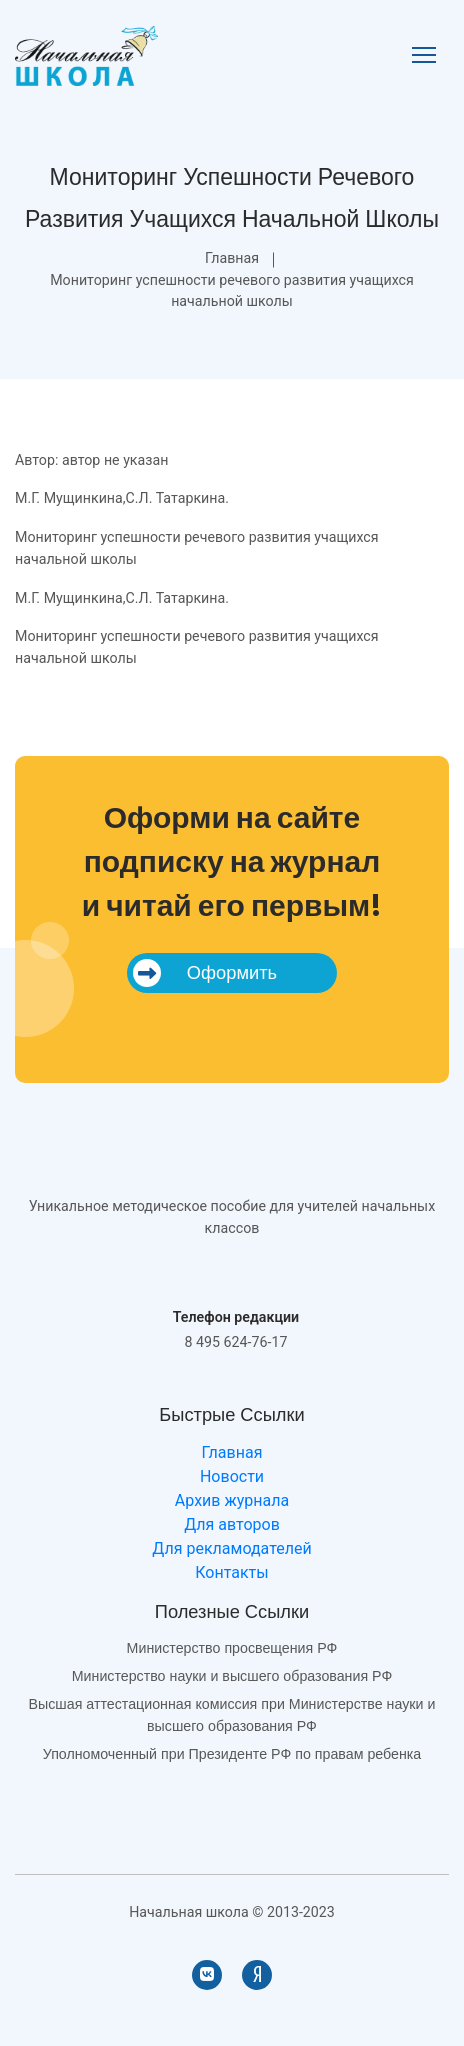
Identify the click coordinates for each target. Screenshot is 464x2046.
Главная (232, 258)
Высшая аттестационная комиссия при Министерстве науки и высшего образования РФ (232, 1714)
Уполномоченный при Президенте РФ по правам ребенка (232, 1754)
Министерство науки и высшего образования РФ (232, 1676)
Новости (232, 1476)
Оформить (205, 973)
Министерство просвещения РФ (232, 1648)
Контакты (231, 1572)
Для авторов (232, 1524)
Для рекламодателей (231, 1548)
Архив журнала (232, 1500)
